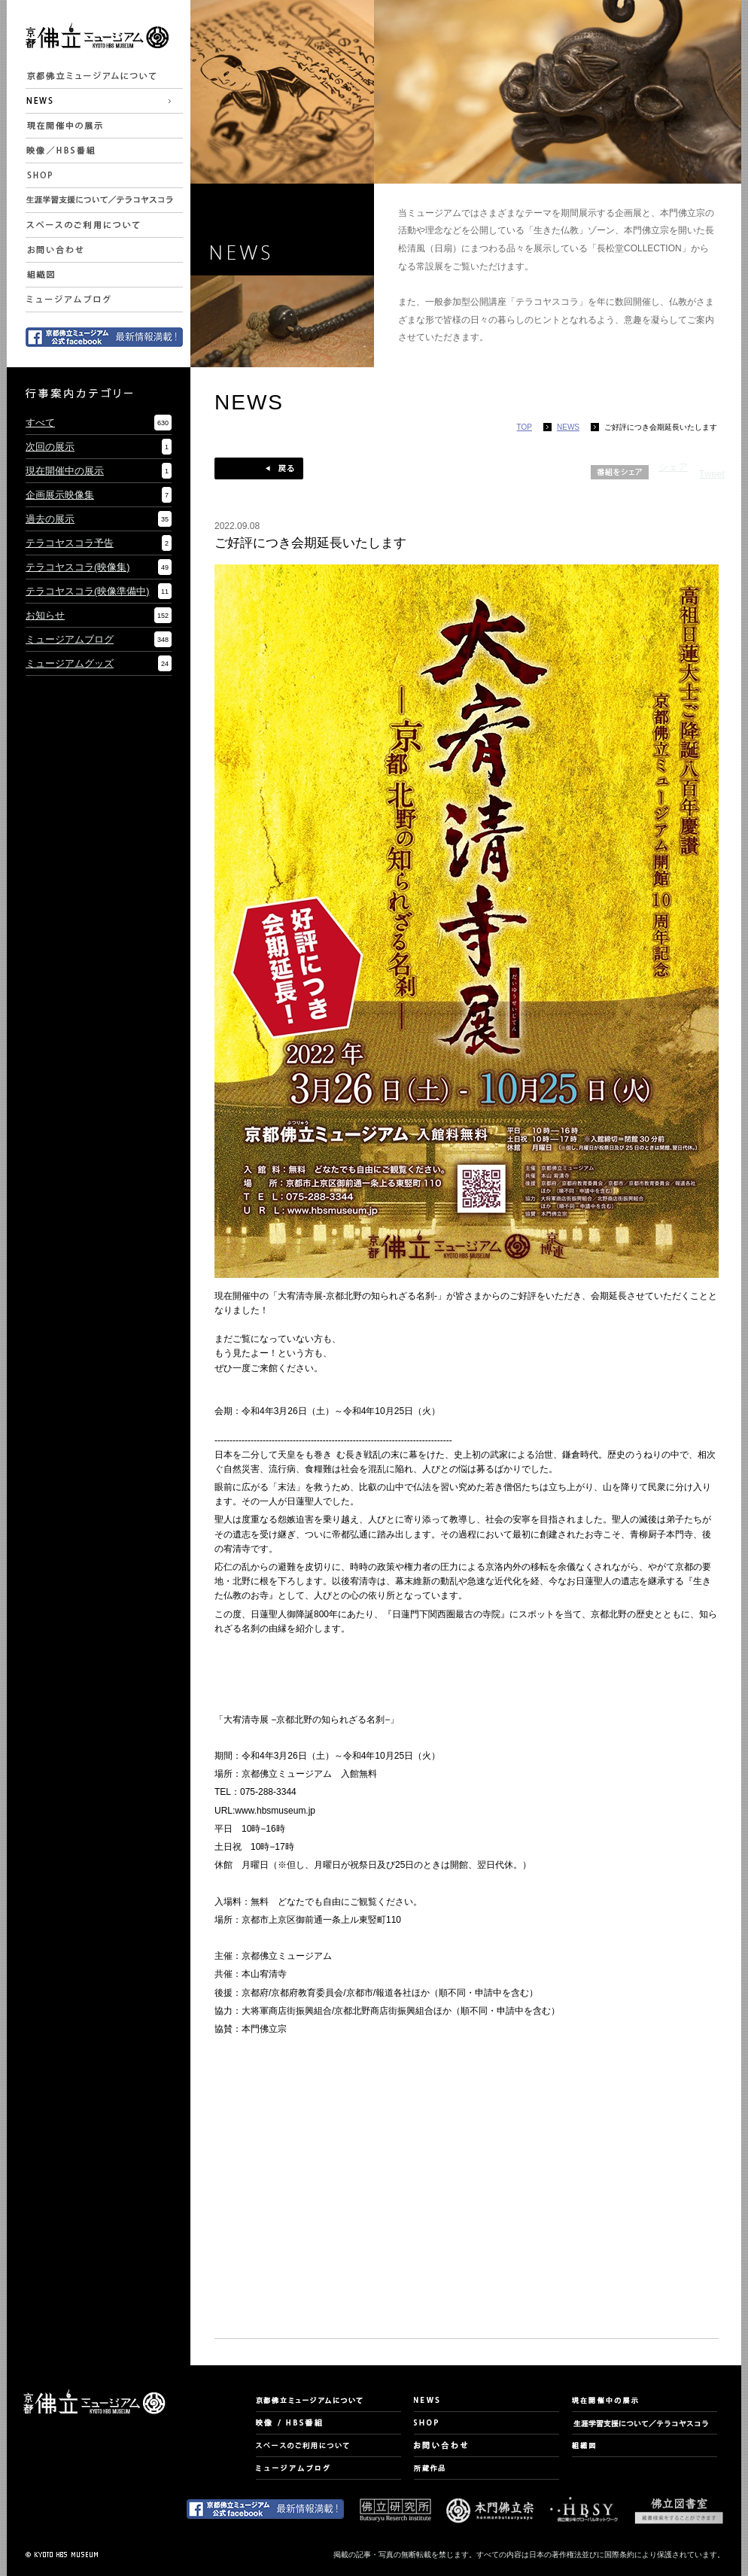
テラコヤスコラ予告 (70, 543)
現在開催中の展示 (65, 470)
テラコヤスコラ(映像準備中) (88, 591)
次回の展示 (50, 446)
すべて (40, 422)
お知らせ (45, 615)
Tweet (712, 473)
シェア (673, 467)
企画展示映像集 (60, 494)
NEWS (568, 427)
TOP (524, 427)
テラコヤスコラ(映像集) (78, 567)
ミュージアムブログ (70, 639)
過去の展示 (50, 519)
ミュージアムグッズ (70, 663)
